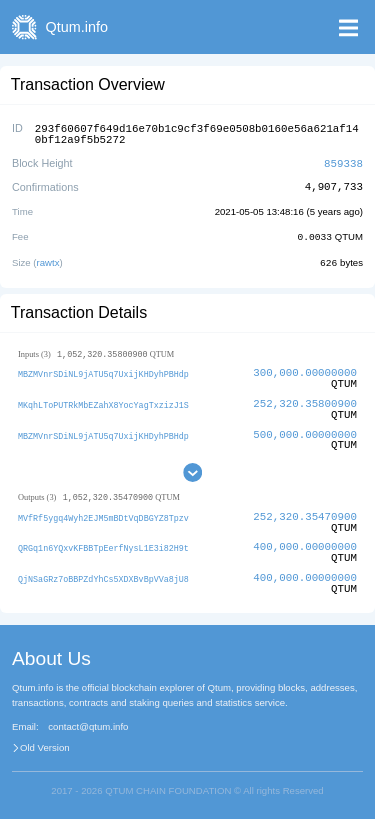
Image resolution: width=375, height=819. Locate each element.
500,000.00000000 (305, 430)
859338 (343, 160)
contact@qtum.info (88, 724)
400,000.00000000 (305, 543)
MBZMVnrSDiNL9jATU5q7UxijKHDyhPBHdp (103, 369)
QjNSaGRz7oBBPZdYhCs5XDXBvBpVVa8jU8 (103, 575)
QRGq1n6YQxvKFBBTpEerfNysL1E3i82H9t (103, 544)
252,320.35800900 (305, 399)
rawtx (48, 258)
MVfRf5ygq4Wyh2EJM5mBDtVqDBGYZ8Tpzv (103, 514)
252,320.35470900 (305, 513)
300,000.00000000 (305, 368)
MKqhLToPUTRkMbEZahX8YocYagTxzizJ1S (103, 400)
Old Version (45, 745)
